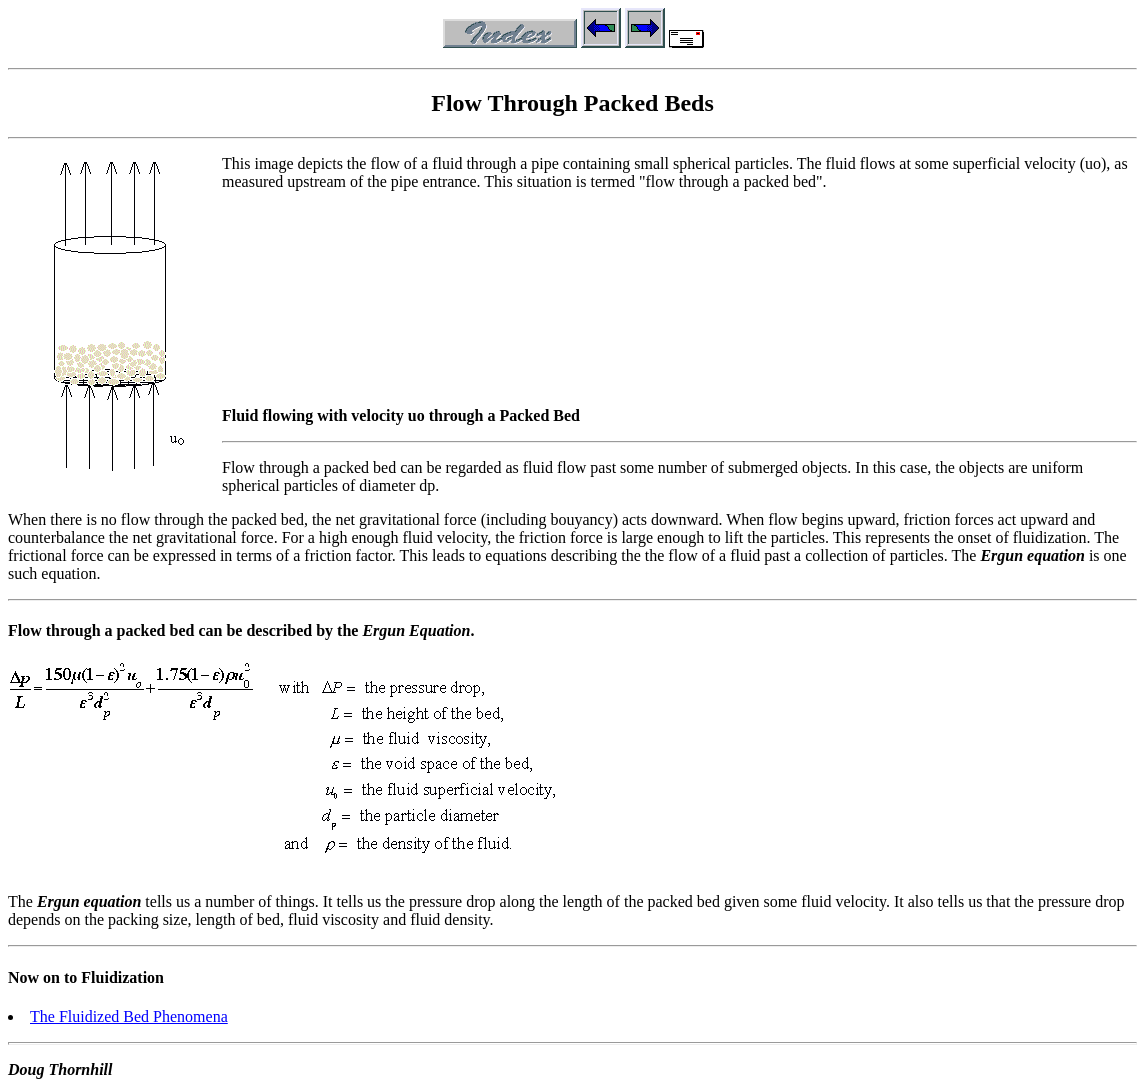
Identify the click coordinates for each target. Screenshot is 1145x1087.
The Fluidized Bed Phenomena (129, 1016)
